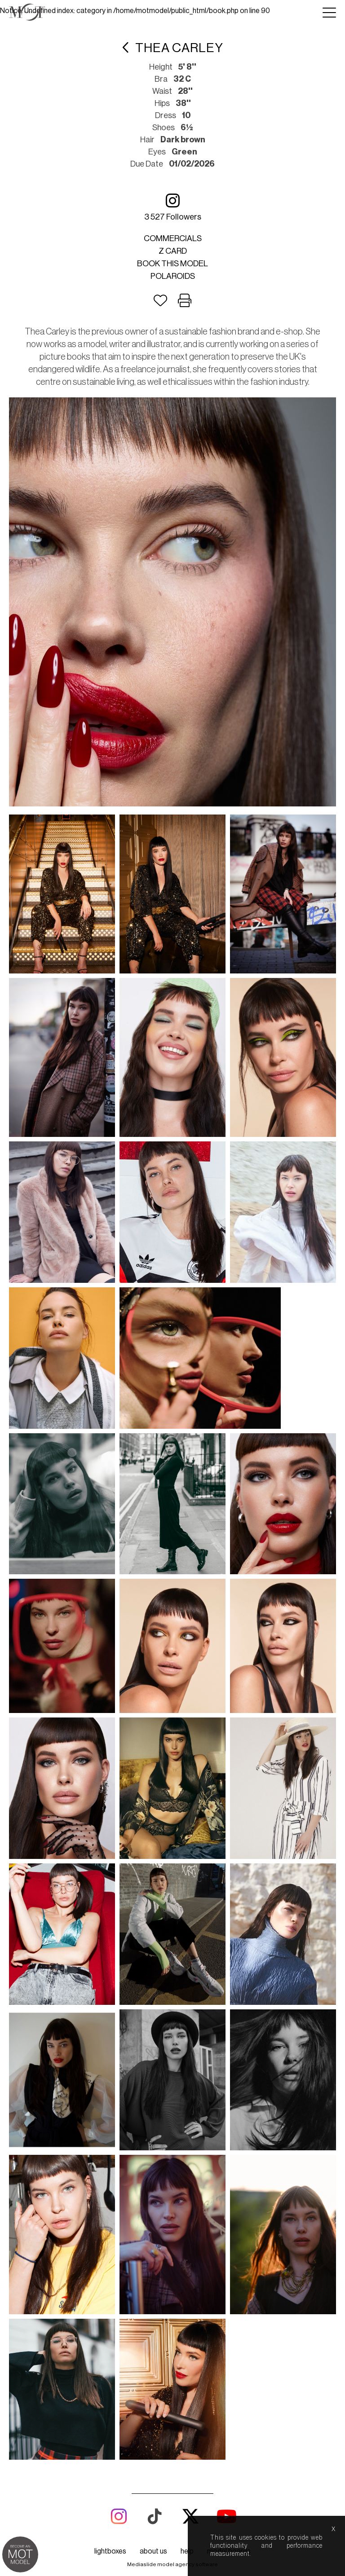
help (187, 1635)
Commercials (173, 238)
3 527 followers (172, 207)
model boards (229, 1635)
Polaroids (172, 276)
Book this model (172, 264)
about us (153, 1635)
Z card (173, 251)
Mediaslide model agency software (172, 1648)
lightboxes (110, 1635)
